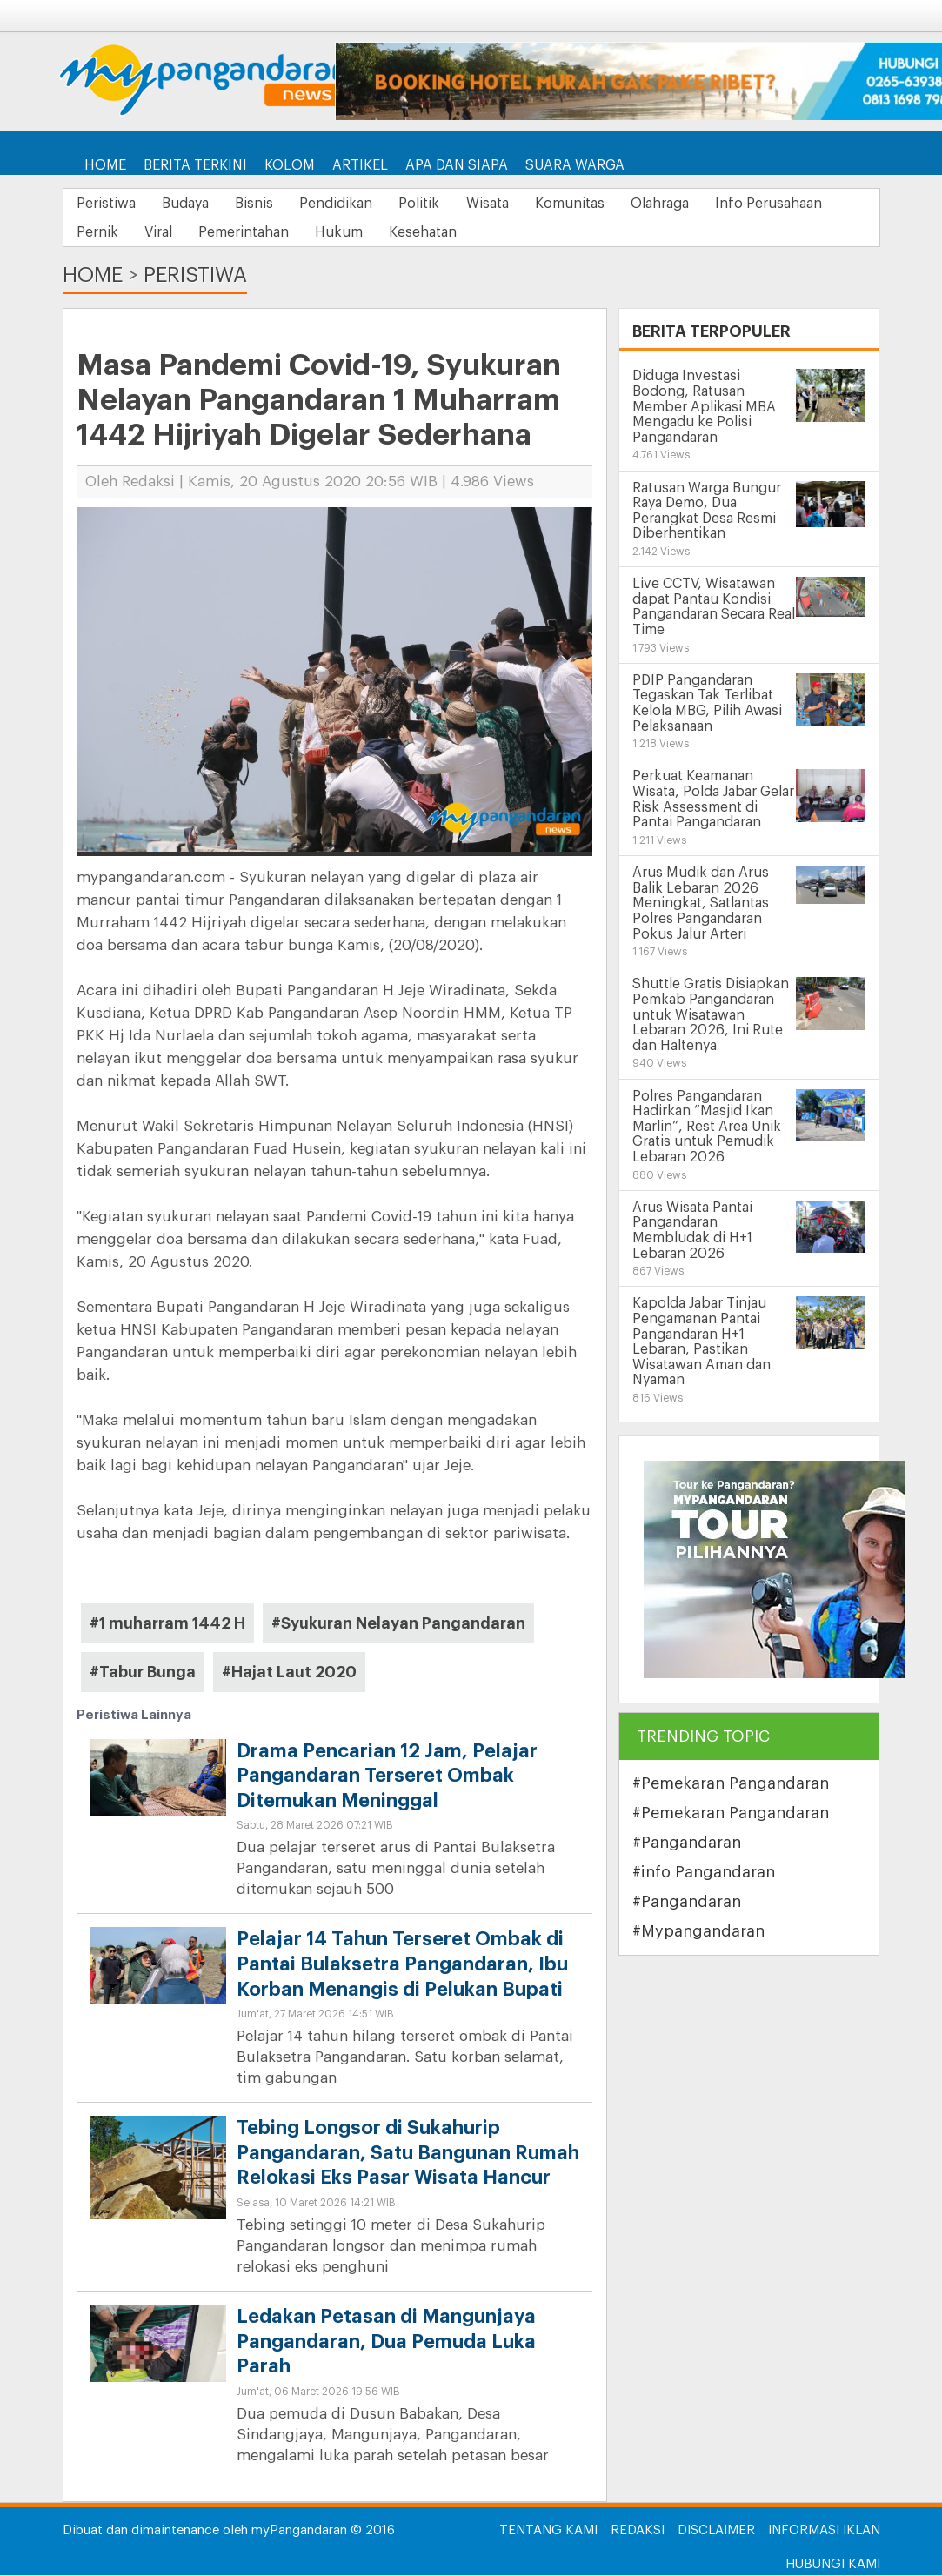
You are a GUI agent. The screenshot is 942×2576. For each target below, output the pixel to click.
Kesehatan (608, 233)
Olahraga (730, 204)
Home (105, 165)
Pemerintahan (409, 233)
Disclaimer (716, 2531)
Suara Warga (575, 165)
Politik (461, 204)
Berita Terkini (195, 165)
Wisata (539, 204)
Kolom (289, 165)
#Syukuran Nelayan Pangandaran (398, 1624)
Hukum (514, 233)
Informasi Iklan (824, 2531)
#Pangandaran (686, 1844)
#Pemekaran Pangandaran (730, 1785)
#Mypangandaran (698, 1933)
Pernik (244, 233)
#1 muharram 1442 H (167, 1624)
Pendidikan (368, 204)
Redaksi (638, 2531)
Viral (315, 233)
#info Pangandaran (703, 1874)
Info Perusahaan (134, 233)
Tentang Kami (548, 2531)
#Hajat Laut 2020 (289, 1673)
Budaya (199, 204)
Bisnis (277, 204)
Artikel (360, 165)
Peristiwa (110, 204)
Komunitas (630, 204)
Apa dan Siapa (456, 165)
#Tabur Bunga (143, 1673)
